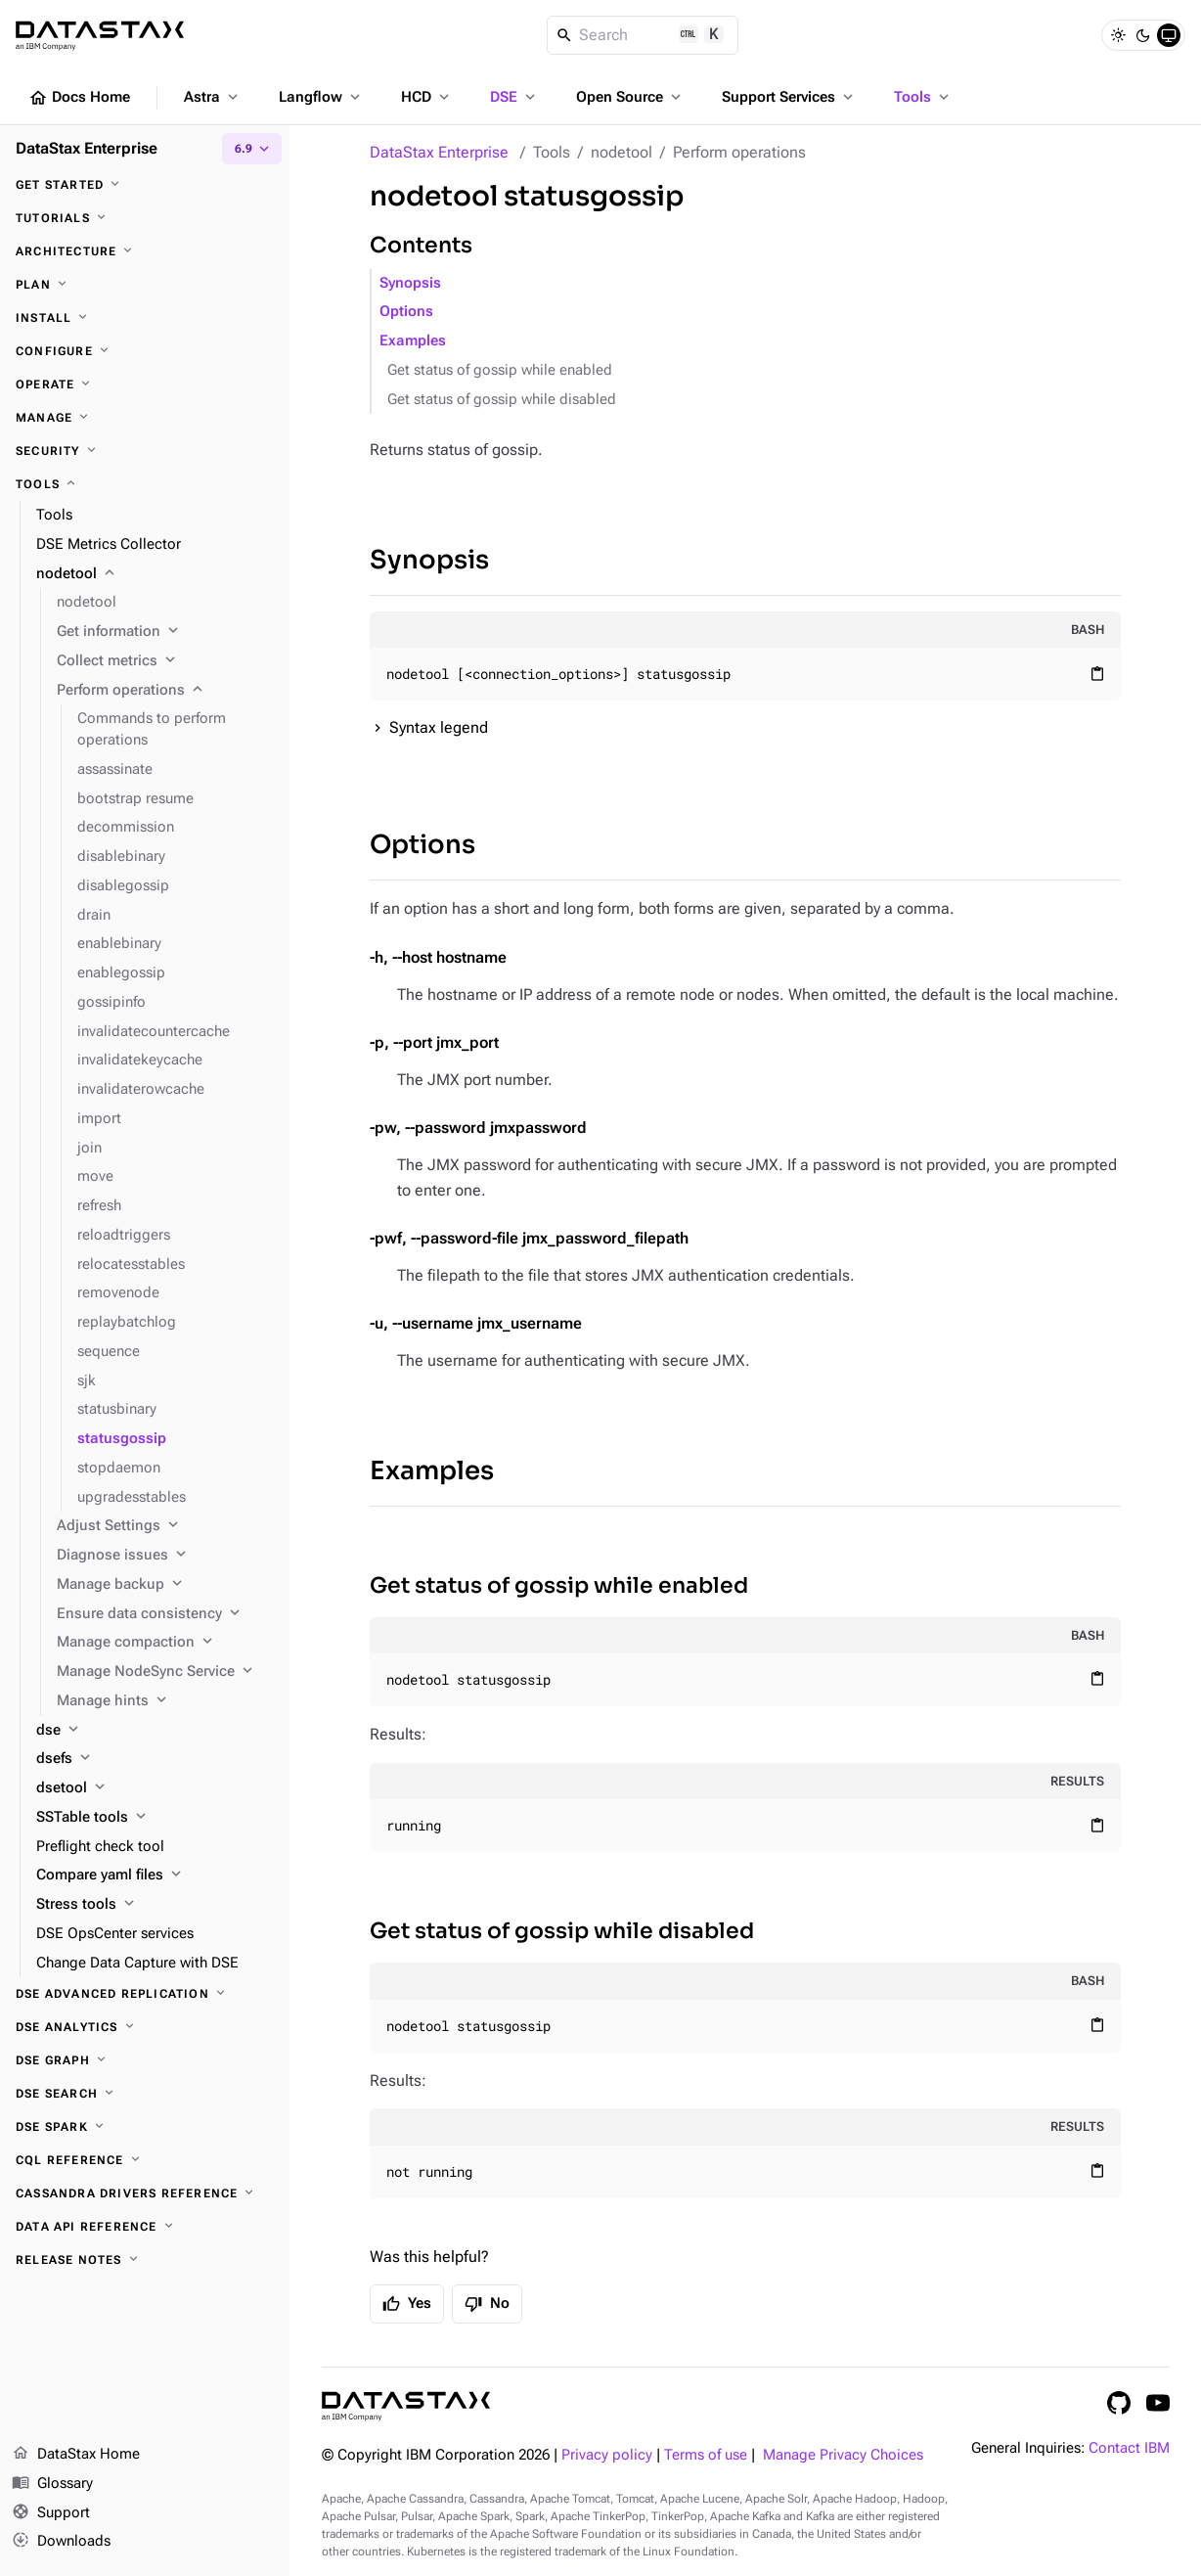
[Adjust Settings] (165, 1526)
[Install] (145, 318)
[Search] (643, 35)
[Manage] (145, 417)
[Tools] (145, 484)
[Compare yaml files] (155, 1875)
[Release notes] (145, 2260)
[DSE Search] (145, 2093)
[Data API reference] (145, 2226)
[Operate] (145, 384)
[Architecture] (145, 251)
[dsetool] (155, 1788)
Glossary (52, 2484)
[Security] (145, 451)
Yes (406, 2304)
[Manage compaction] (165, 1642)
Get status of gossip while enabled (499, 370)
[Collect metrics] (165, 661)
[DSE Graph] (145, 2060)
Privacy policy (606, 2455)
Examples (412, 341)
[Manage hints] (165, 1701)
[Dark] (1143, 35)
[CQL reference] (145, 2160)
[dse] (155, 1730)
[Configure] (145, 351)
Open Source (630, 97)
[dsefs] (155, 1759)
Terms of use (705, 2455)
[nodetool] (155, 574)
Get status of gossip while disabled (501, 399)
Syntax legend (438, 727)
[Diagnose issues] (165, 1555)
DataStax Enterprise (439, 152)
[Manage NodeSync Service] (165, 1672)
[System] (1168, 35)
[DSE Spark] (145, 2127)
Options (406, 311)
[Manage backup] (165, 1585)
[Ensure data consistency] (165, 1614)
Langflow (321, 97)
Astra (213, 97)
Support (51, 2513)
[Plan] (145, 284)
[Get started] (145, 185)
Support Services (789, 97)
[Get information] (165, 632)
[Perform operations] (165, 690)
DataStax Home (76, 2454)
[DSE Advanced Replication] (145, 1994)
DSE (514, 97)
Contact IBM (1129, 2448)
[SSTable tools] (155, 1817)
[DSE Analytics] (145, 2027)
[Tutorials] (145, 218)
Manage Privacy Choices (843, 2455)
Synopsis (410, 283)
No (487, 2304)
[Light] (1118, 35)
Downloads (61, 2542)
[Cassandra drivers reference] (145, 2193)
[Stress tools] (155, 1905)
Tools (923, 97)
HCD (427, 97)
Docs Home (79, 98)
